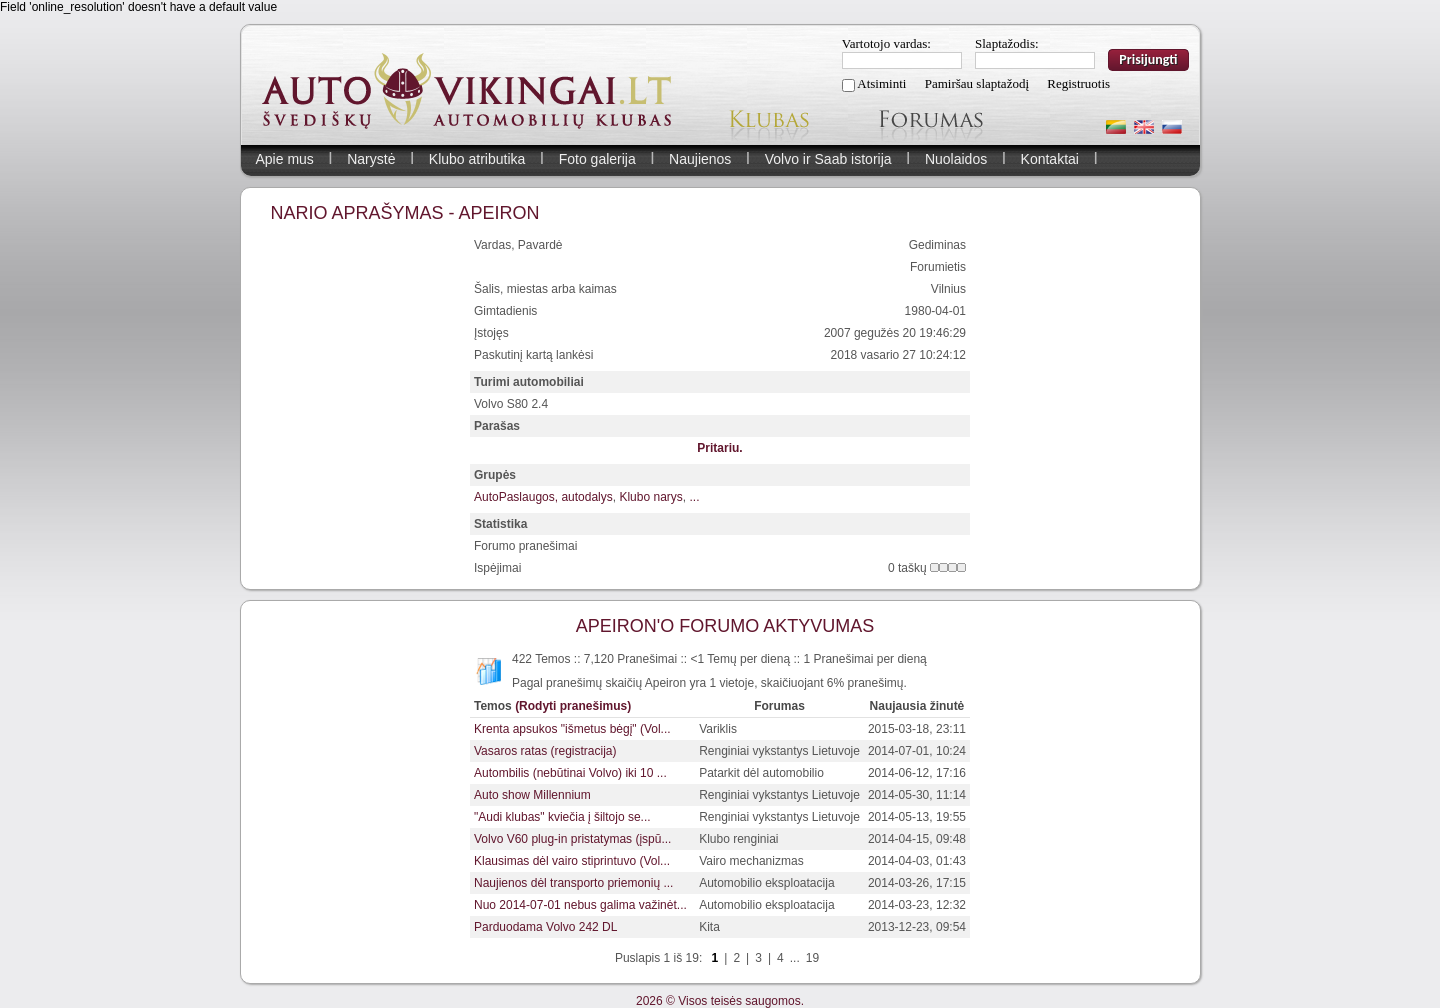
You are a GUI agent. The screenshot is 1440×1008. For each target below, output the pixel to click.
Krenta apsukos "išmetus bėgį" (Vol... (572, 729)
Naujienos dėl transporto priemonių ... (573, 883)
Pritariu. (719, 448)
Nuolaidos (956, 159)
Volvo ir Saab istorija (828, 159)
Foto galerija (597, 159)
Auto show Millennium (532, 795)
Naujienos (700, 159)
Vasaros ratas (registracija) (545, 751)
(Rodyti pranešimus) (573, 706)
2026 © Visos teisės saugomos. (720, 1001)
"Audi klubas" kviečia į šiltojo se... (562, 817)
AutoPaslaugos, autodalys (543, 497)
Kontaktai (1050, 159)
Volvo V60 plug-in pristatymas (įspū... (572, 839)
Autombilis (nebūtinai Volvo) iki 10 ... (570, 773)
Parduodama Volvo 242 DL (545, 927)
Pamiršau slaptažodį (977, 83)
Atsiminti (881, 83)
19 (812, 958)
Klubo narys (650, 497)
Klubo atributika (477, 159)
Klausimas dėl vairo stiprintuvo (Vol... (572, 861)
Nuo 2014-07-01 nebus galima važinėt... (580, 905)
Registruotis (1078, 83)
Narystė (371, 159)
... (694, 497)
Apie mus (285, 159)
